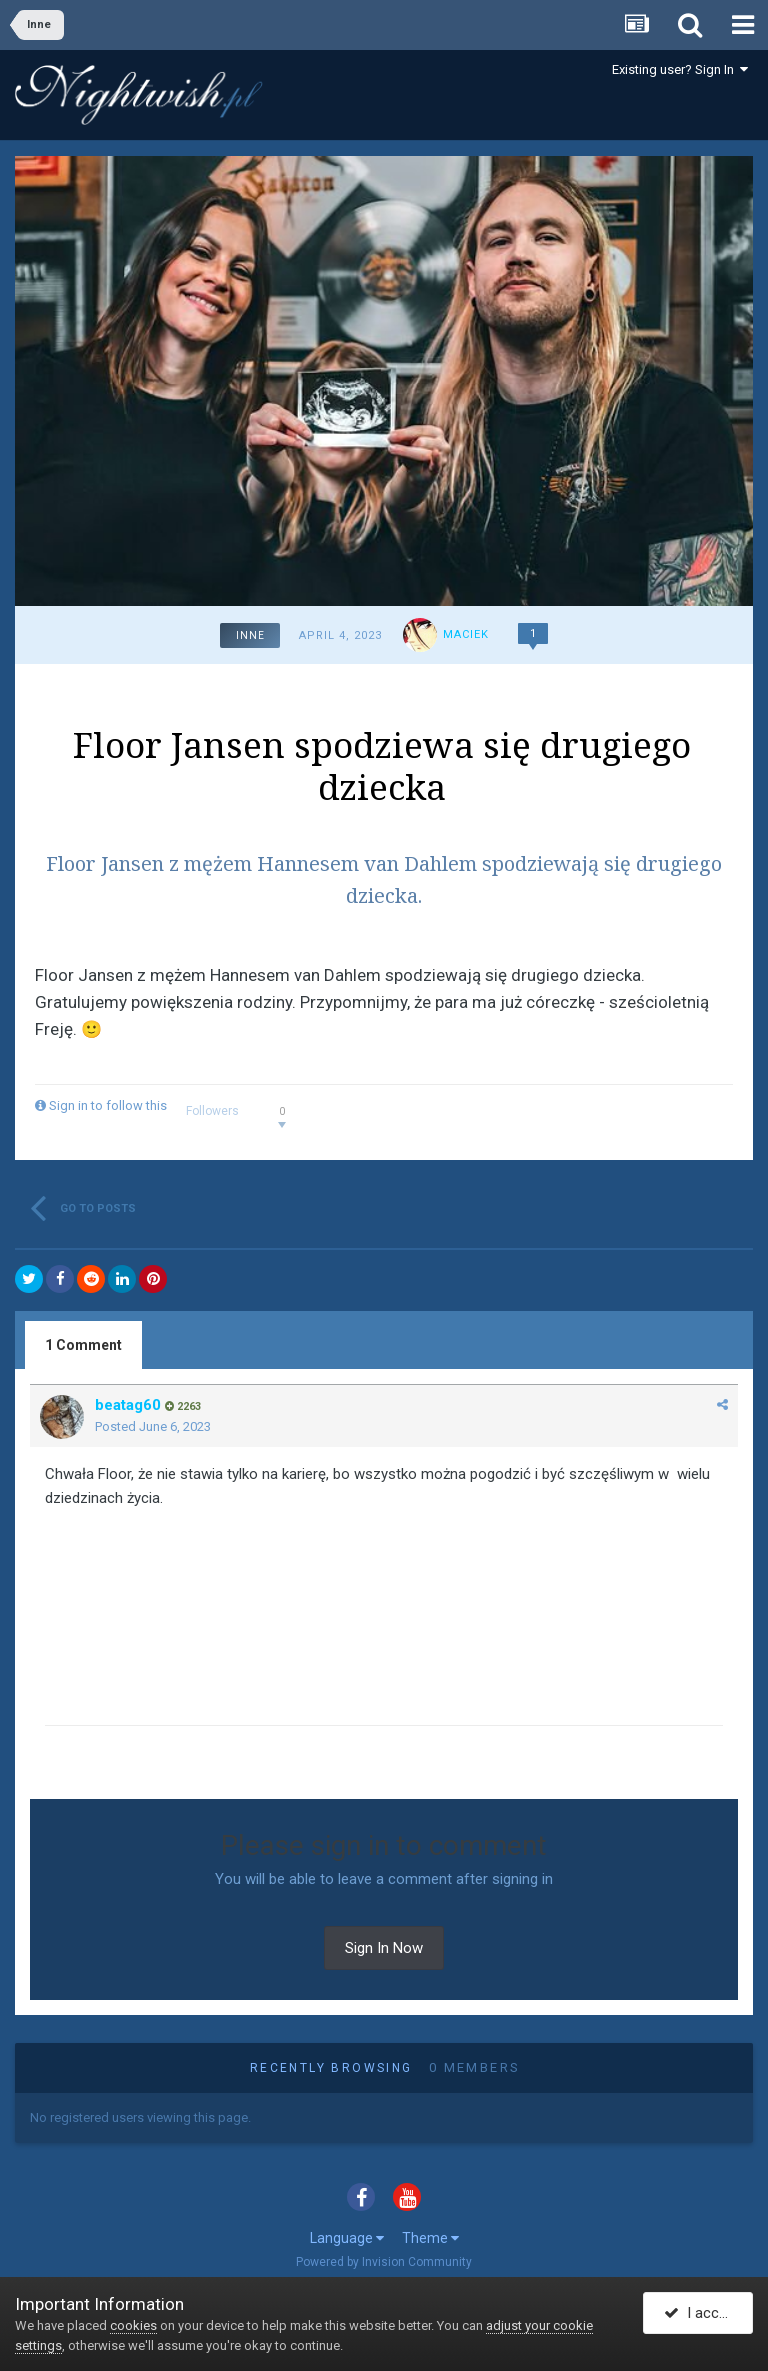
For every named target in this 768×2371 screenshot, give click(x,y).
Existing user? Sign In (680, 69)
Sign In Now (384, 1948)
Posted (153, 1426)
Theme (430, 2238)
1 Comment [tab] (83, 1345)
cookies (133, 2325)
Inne (250, 635)
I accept (702, 2314)
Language (347, 2238)
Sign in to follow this (108, 1105)
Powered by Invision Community (384, 2262)
